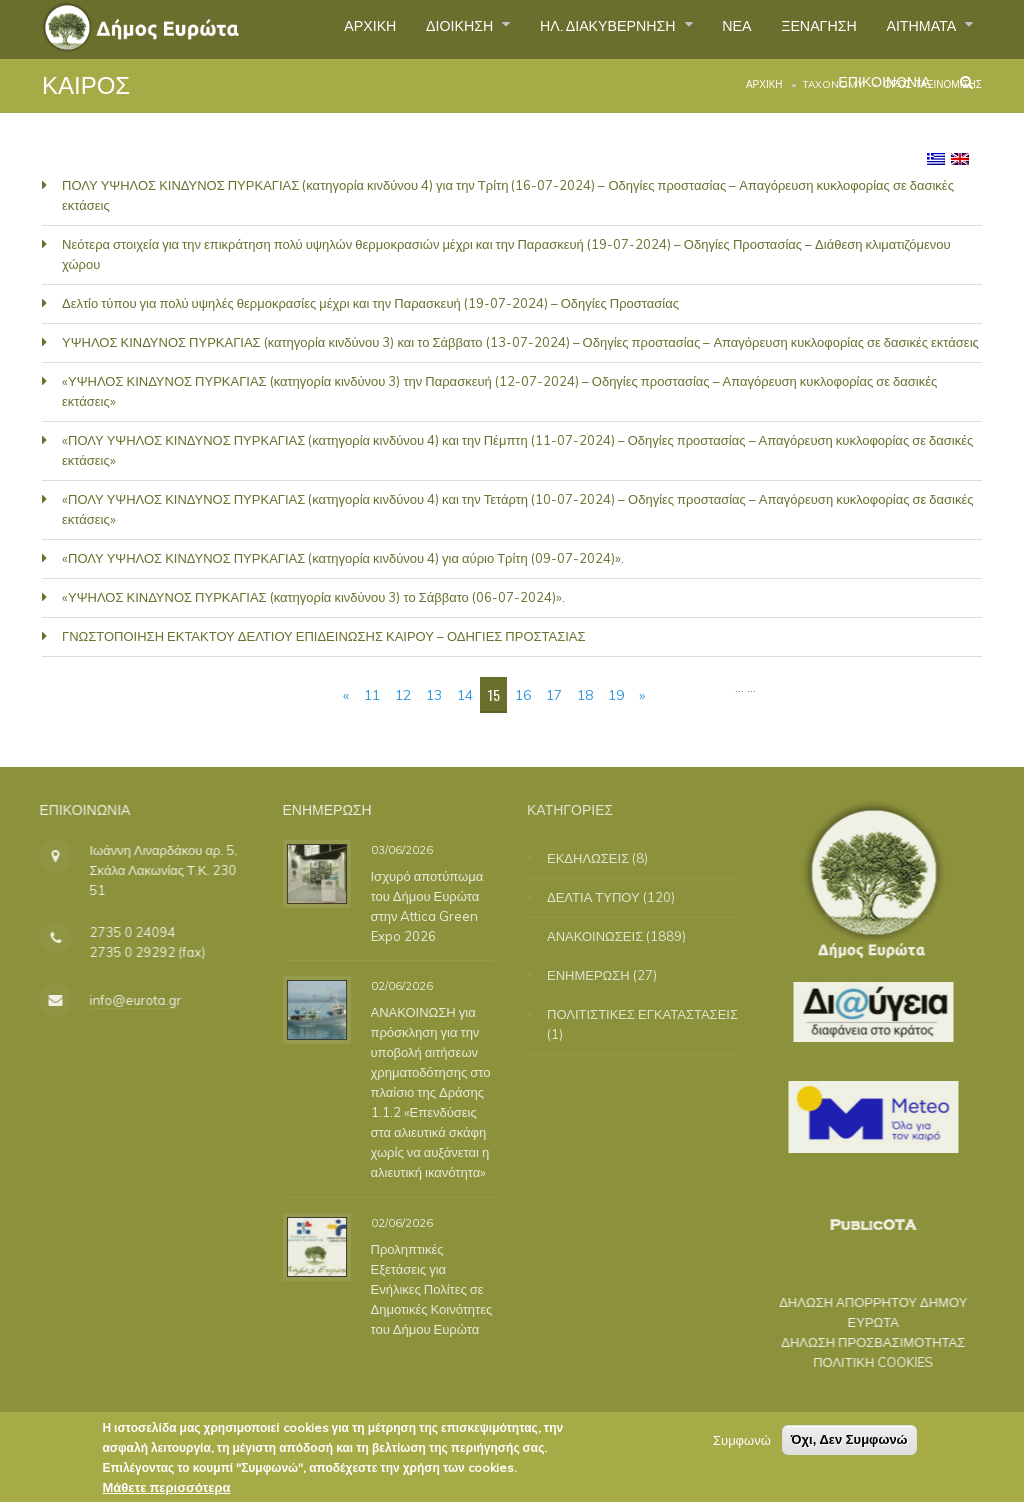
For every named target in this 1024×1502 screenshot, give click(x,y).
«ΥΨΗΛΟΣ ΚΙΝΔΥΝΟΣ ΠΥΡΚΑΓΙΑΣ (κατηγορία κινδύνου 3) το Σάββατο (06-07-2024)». (313, 597)
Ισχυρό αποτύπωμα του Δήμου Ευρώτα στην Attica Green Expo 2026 (420, 905)
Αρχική (764, 84)
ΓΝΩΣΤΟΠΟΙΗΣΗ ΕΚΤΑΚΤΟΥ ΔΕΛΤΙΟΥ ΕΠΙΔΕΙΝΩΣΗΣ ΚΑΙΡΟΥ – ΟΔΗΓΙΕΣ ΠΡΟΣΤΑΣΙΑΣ (324, 636)
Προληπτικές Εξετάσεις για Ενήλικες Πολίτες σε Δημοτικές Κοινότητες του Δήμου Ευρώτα (425, 1288)
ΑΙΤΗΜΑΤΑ (916, 29)
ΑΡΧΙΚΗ (303, 29)
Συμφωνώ (742, 1440)
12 (403, 695)
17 (554, 695)
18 (585, 695)
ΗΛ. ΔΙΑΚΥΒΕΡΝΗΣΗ (569, 29)
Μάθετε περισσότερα (166, 1487)
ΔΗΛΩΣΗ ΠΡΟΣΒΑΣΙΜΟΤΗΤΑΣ (857, 1342)
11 (372, 695)
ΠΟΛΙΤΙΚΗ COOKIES (857, 1362)
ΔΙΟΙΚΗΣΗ (405, 29)
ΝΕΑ (709, 29)
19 (616, 695)
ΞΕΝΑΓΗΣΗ (800, 29)
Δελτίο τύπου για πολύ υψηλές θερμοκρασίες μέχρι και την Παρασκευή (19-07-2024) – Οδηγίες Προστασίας (370, 303)
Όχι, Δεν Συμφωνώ (849, 1439)
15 (494, 694)
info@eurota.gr (119, 1000)
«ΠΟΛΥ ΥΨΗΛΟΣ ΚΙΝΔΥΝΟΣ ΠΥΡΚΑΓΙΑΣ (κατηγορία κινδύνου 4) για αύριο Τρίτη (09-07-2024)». (343, 558)
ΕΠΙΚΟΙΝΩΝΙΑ (873, 94)
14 (465, 695)
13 (434, 695)
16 (523, 695)
